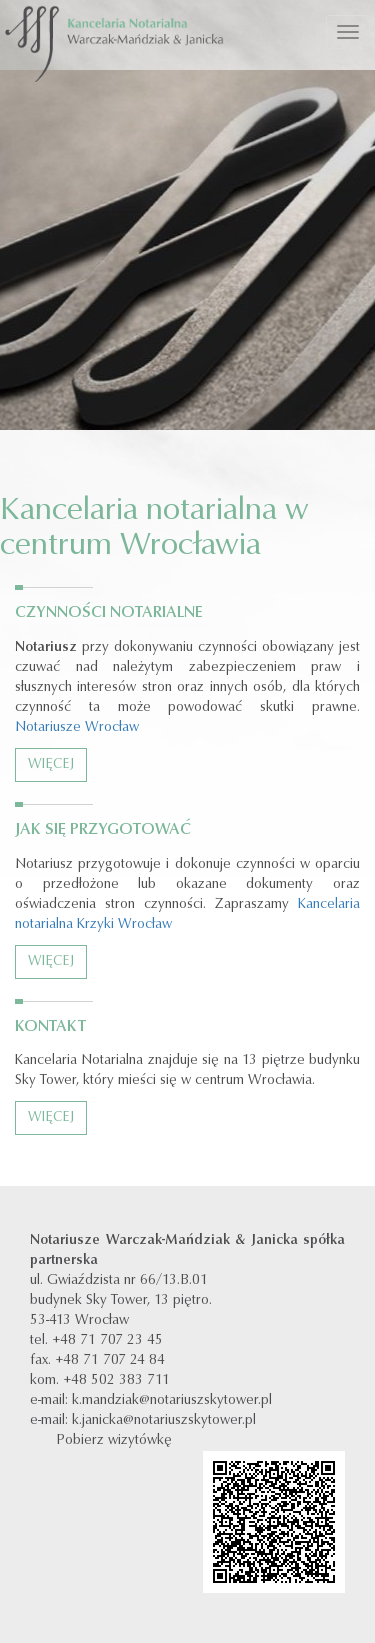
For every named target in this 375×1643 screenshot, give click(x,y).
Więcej (51, 765)
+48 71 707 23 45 (107, 1341)
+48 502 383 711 (116, 1381)
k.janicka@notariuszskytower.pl (164, 1421)
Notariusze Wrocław (77, 728)
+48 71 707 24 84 (110, 1361)
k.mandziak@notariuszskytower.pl (172, 1401)
